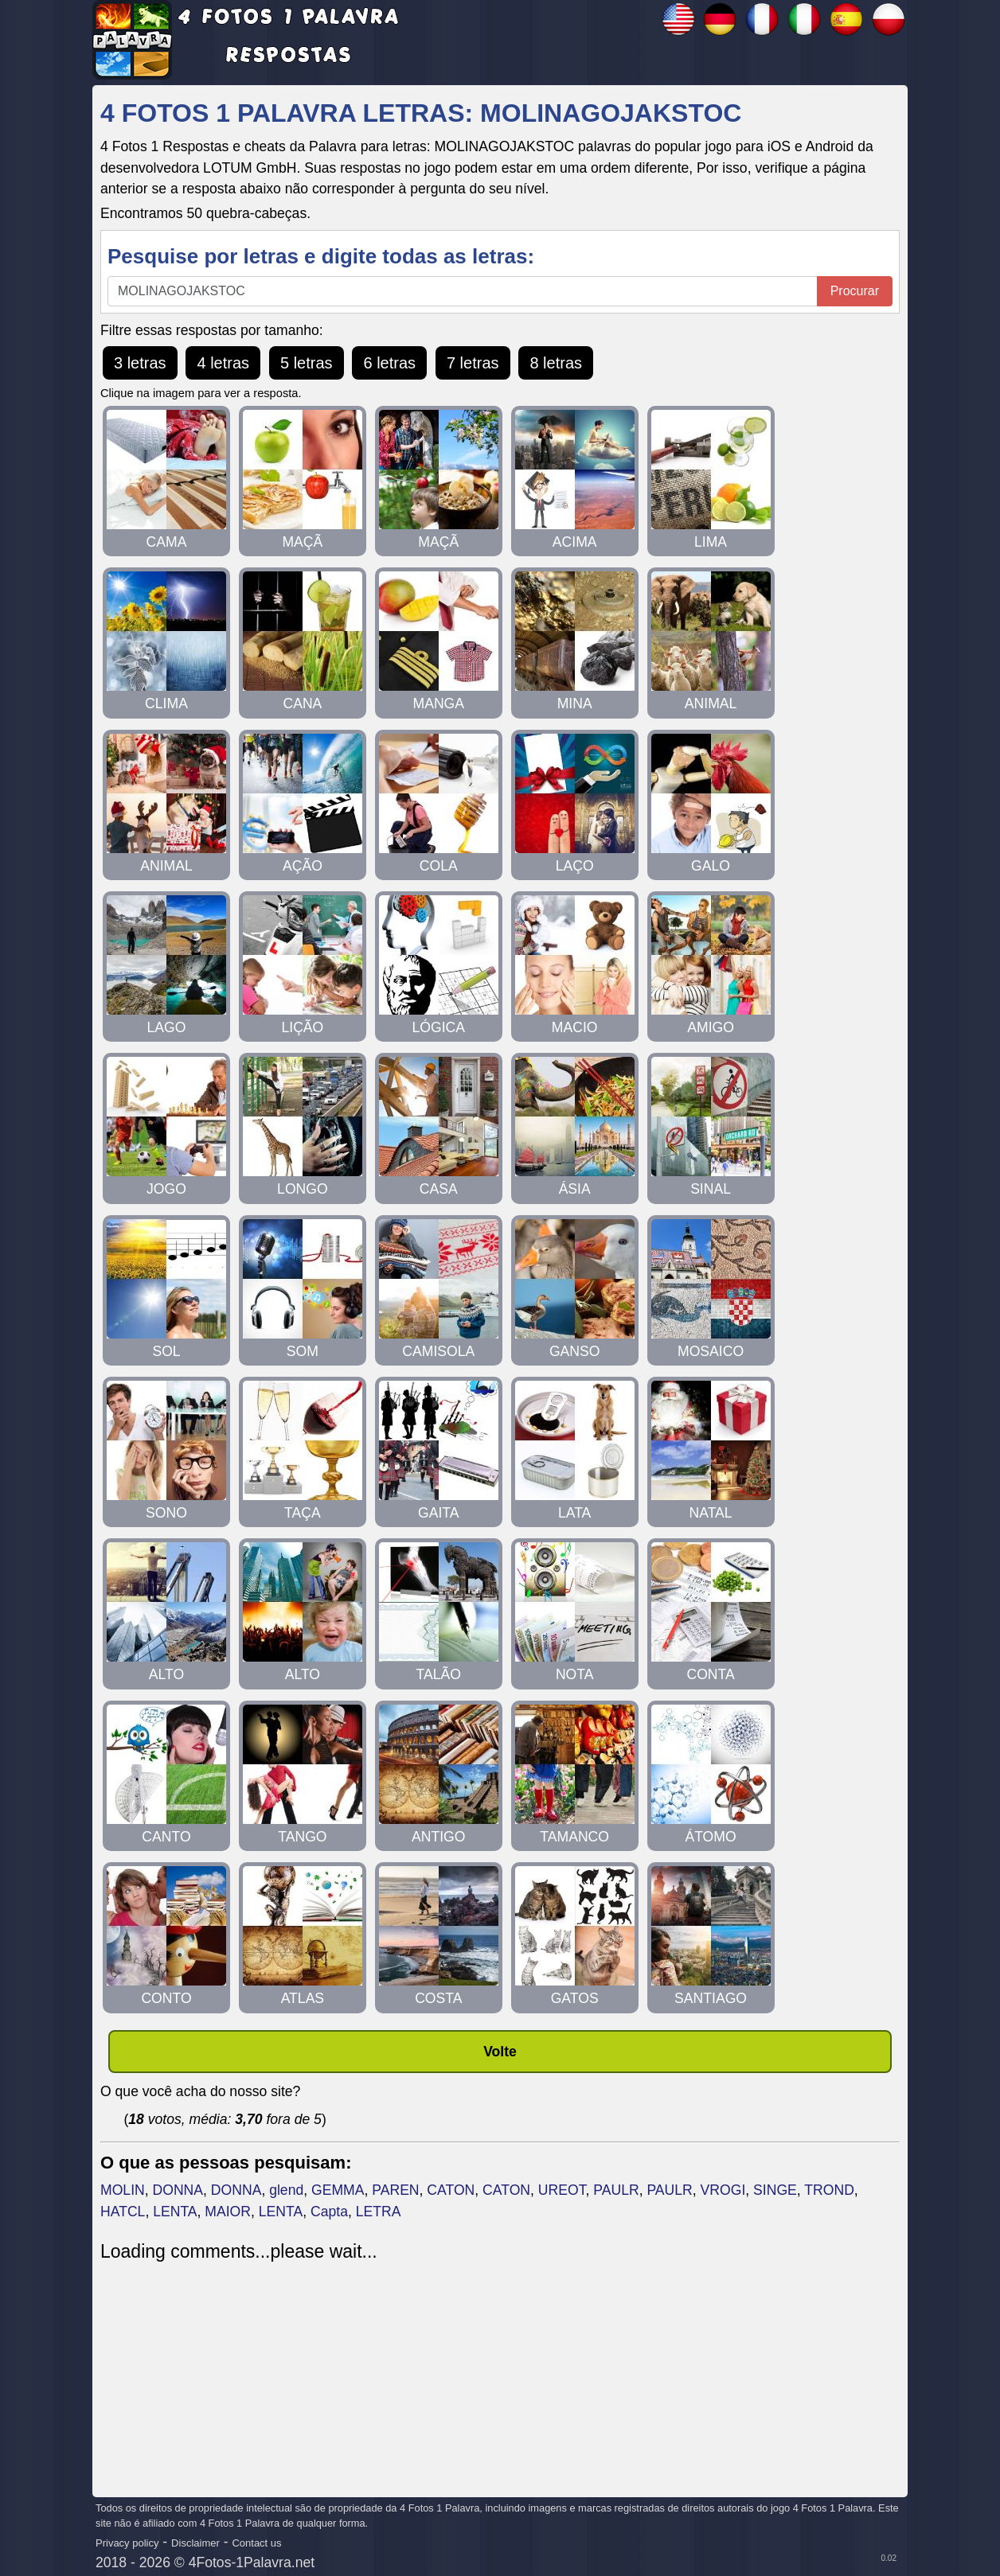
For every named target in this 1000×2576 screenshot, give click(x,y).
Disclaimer (195, 2543)
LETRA (378, 2211)
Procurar (854, 291)
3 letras (140, 363)
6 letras (389, 363)
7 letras (473, 363)
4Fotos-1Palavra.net (251, 2562)
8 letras (555, 363)
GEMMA (337, 2190)
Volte (500, 2052)
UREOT (562, 2190)
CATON (451, 2190)
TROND (829, 2190)
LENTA (175, 2211)
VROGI (723, 2190)
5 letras (306, 363)
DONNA (178, 2190)
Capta (329, 2211)
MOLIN (122, 2190)
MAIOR (228, 2211)
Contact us (256, 2543)
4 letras (223, 363)
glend (286, 2190)
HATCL (122, 2211)
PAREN (395, 2190)
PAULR (616, 2190)
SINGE (775, 2190)
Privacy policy (127, 2543)
